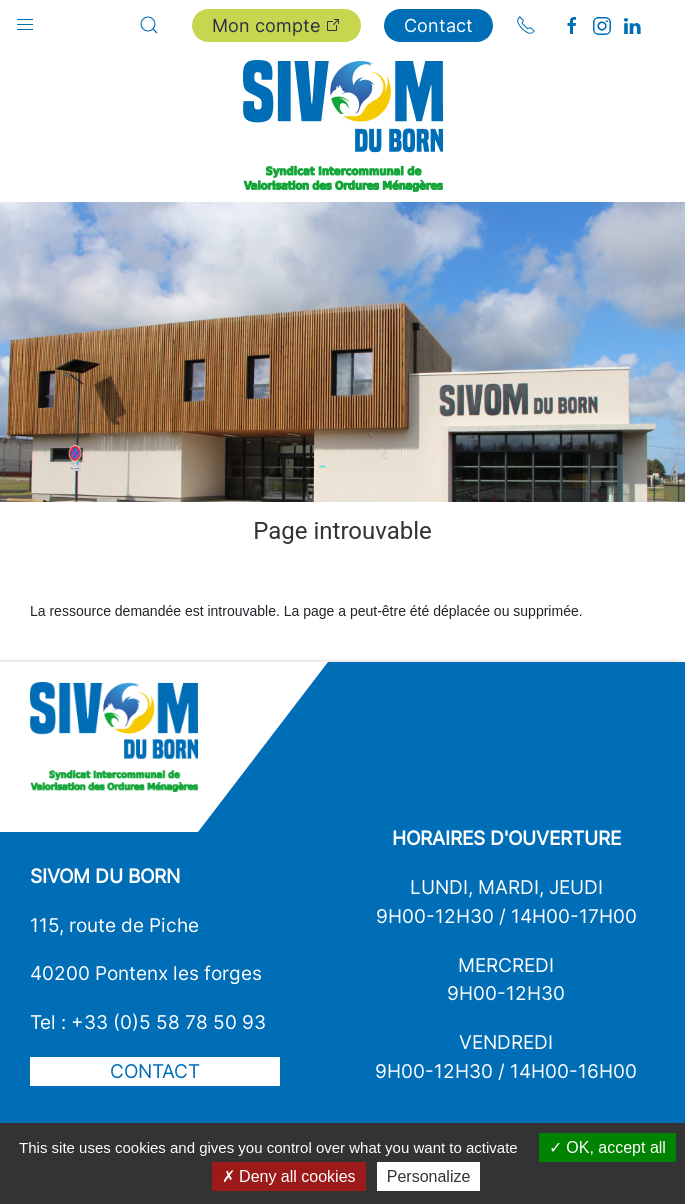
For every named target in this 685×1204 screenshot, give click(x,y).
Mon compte (276, 25)
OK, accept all (607, 1147)
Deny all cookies (289, 1176)
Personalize (429, 1176)
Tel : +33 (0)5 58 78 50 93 (148, 1022)
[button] (25, 20)
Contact (438, 25)
